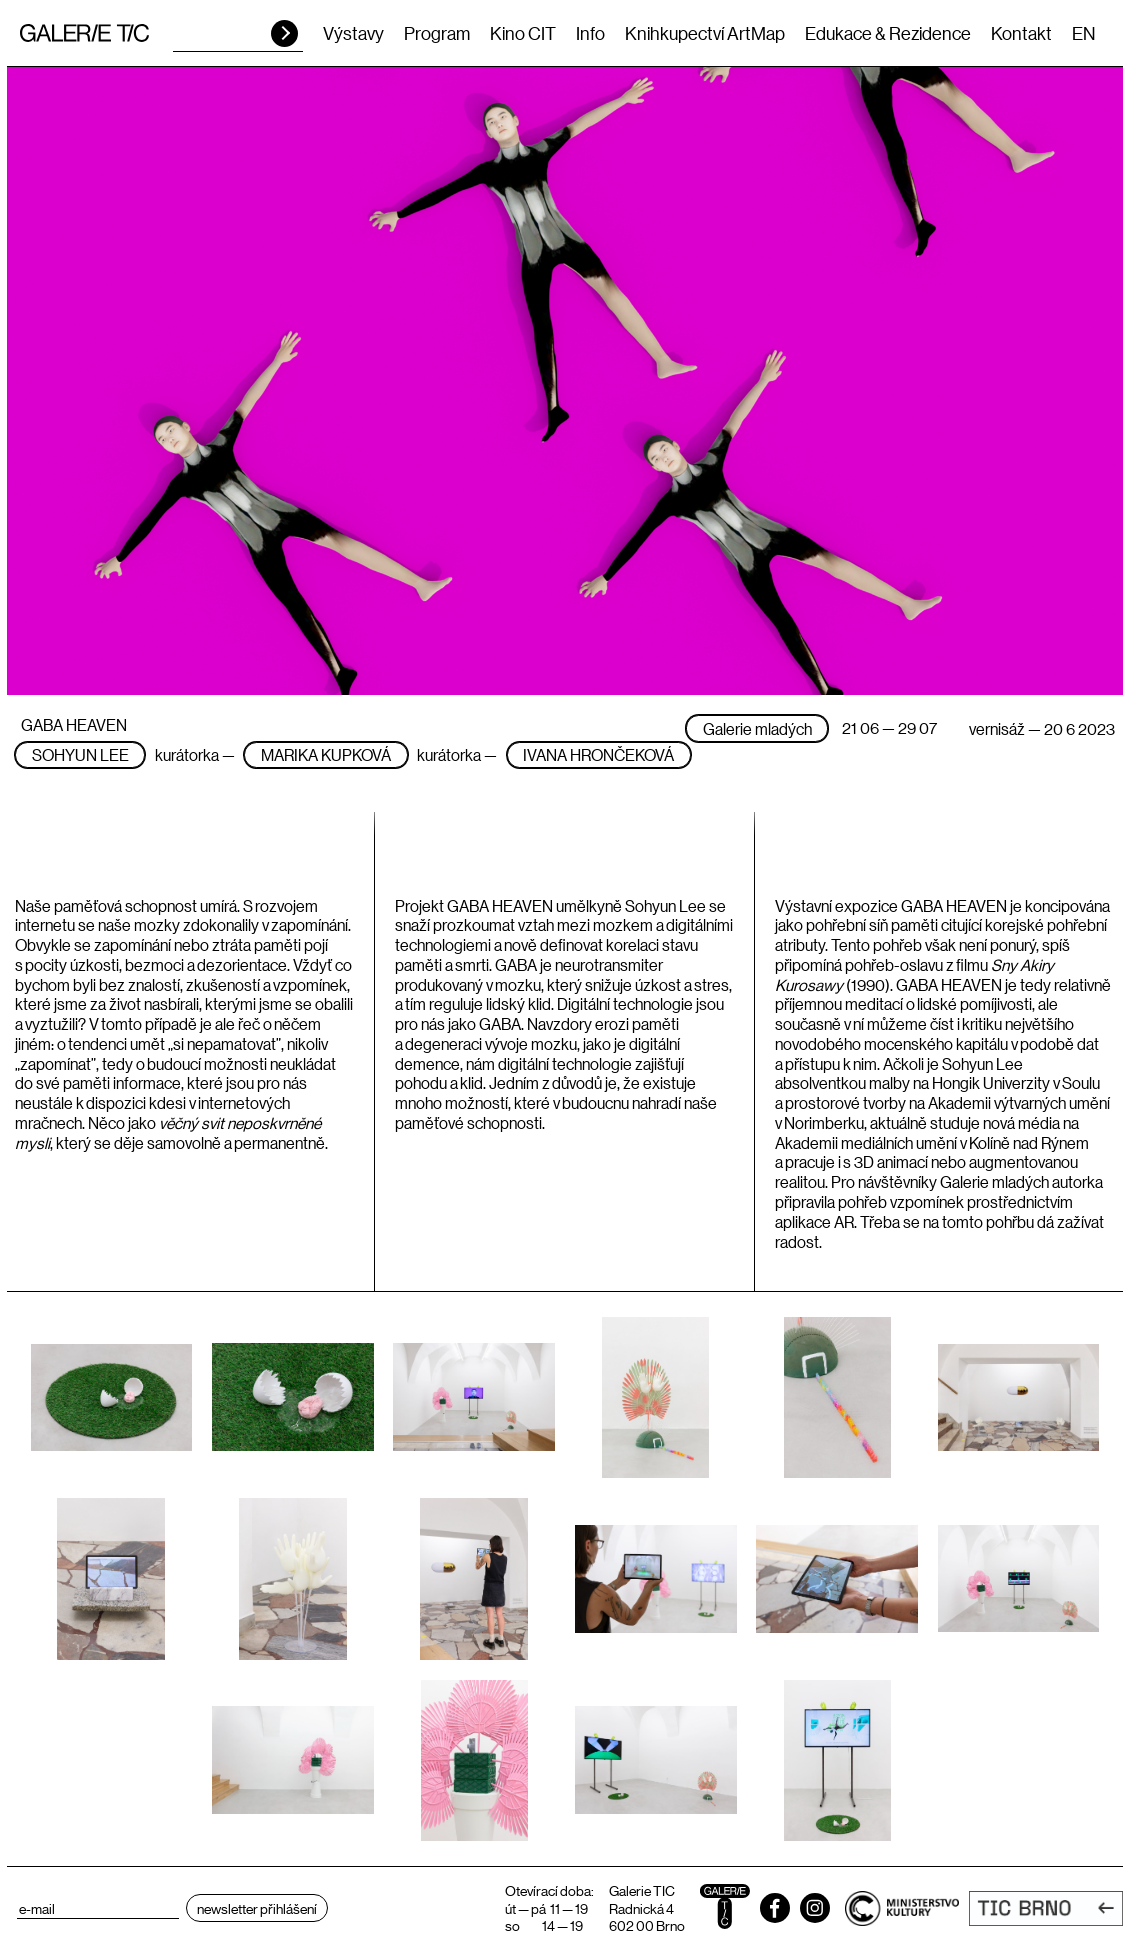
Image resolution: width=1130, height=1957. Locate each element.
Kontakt (1021, 33)
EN (1083, 33)
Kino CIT (523, 33)
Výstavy (353, 33)
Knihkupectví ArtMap (705, 33)
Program (437, 33)
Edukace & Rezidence (888, 33)
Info (590, 33)
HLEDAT (284, 33)
